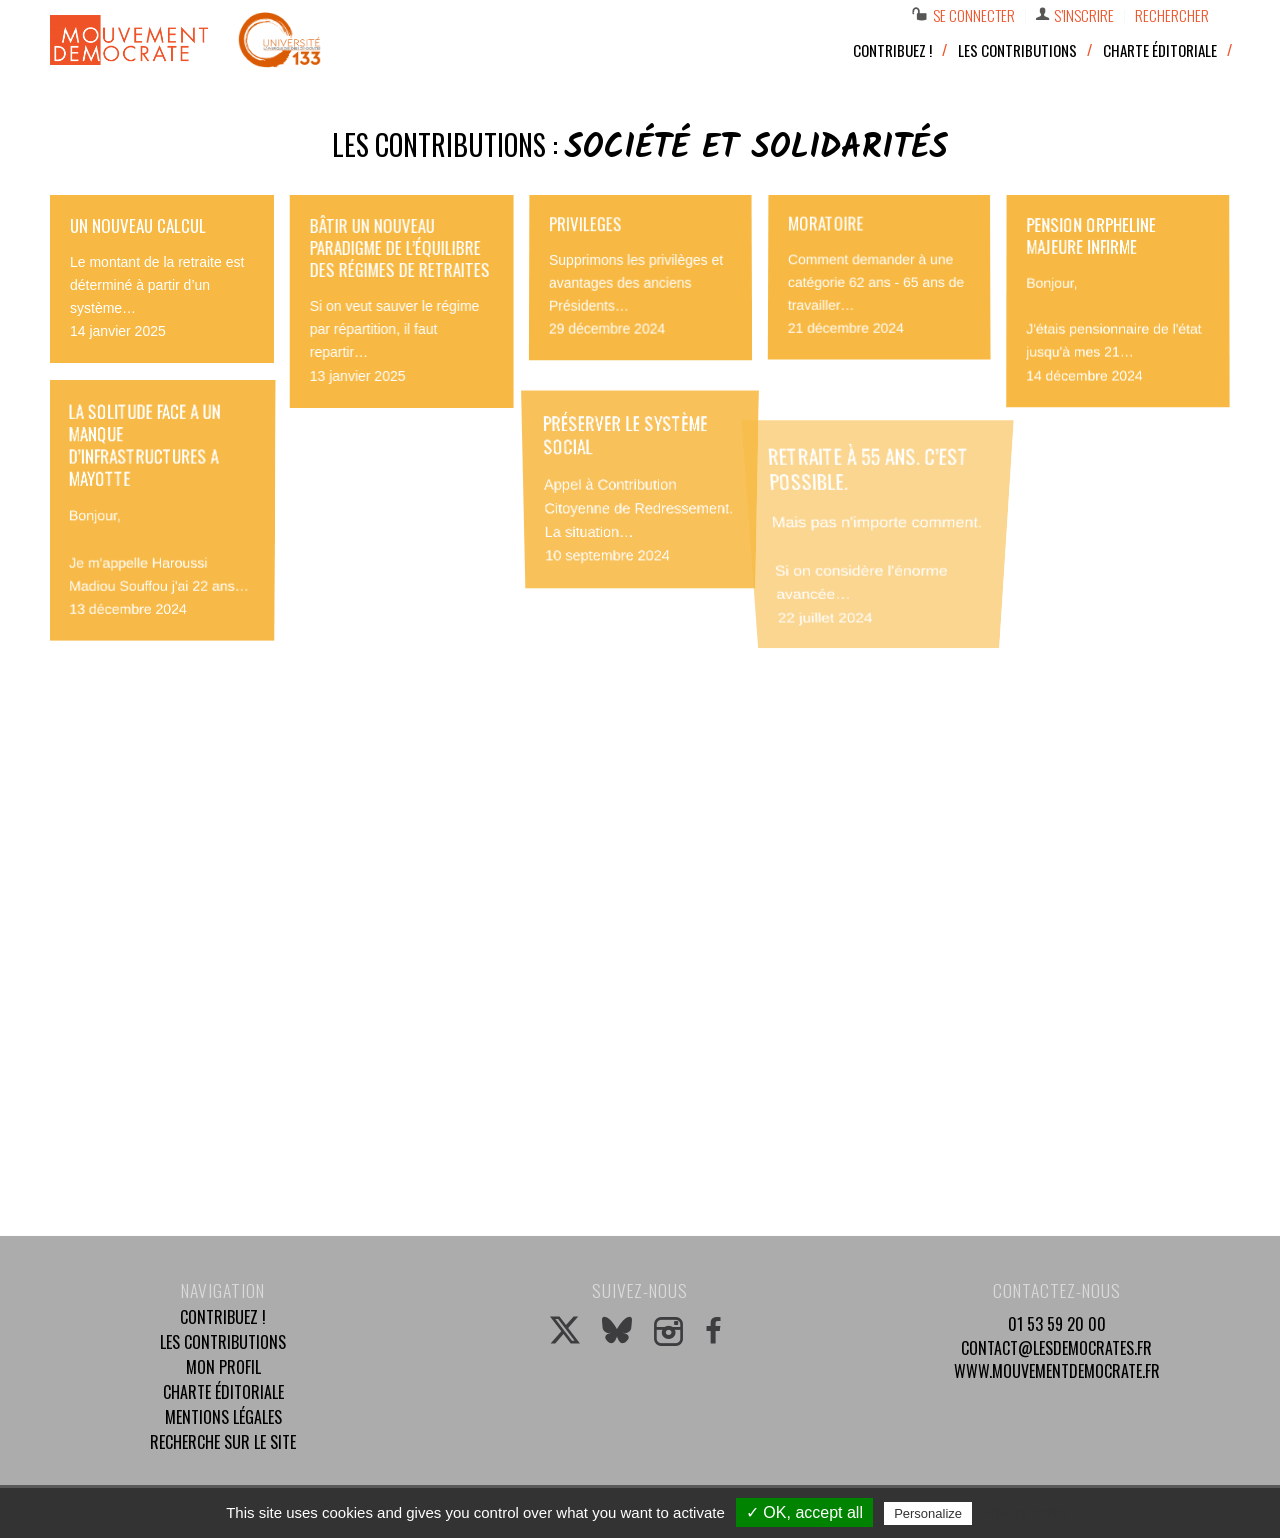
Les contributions (223, 1342)
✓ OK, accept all (804, 1512)
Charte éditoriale (223, 1392)
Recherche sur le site (223, 1442)
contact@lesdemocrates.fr (1056, 1348)
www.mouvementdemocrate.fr (1057, 1371)
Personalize (928, 1513)
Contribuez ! (223, 1317)
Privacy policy (1025, 1513)
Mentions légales (223, 1417)
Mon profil (223, 1367)
